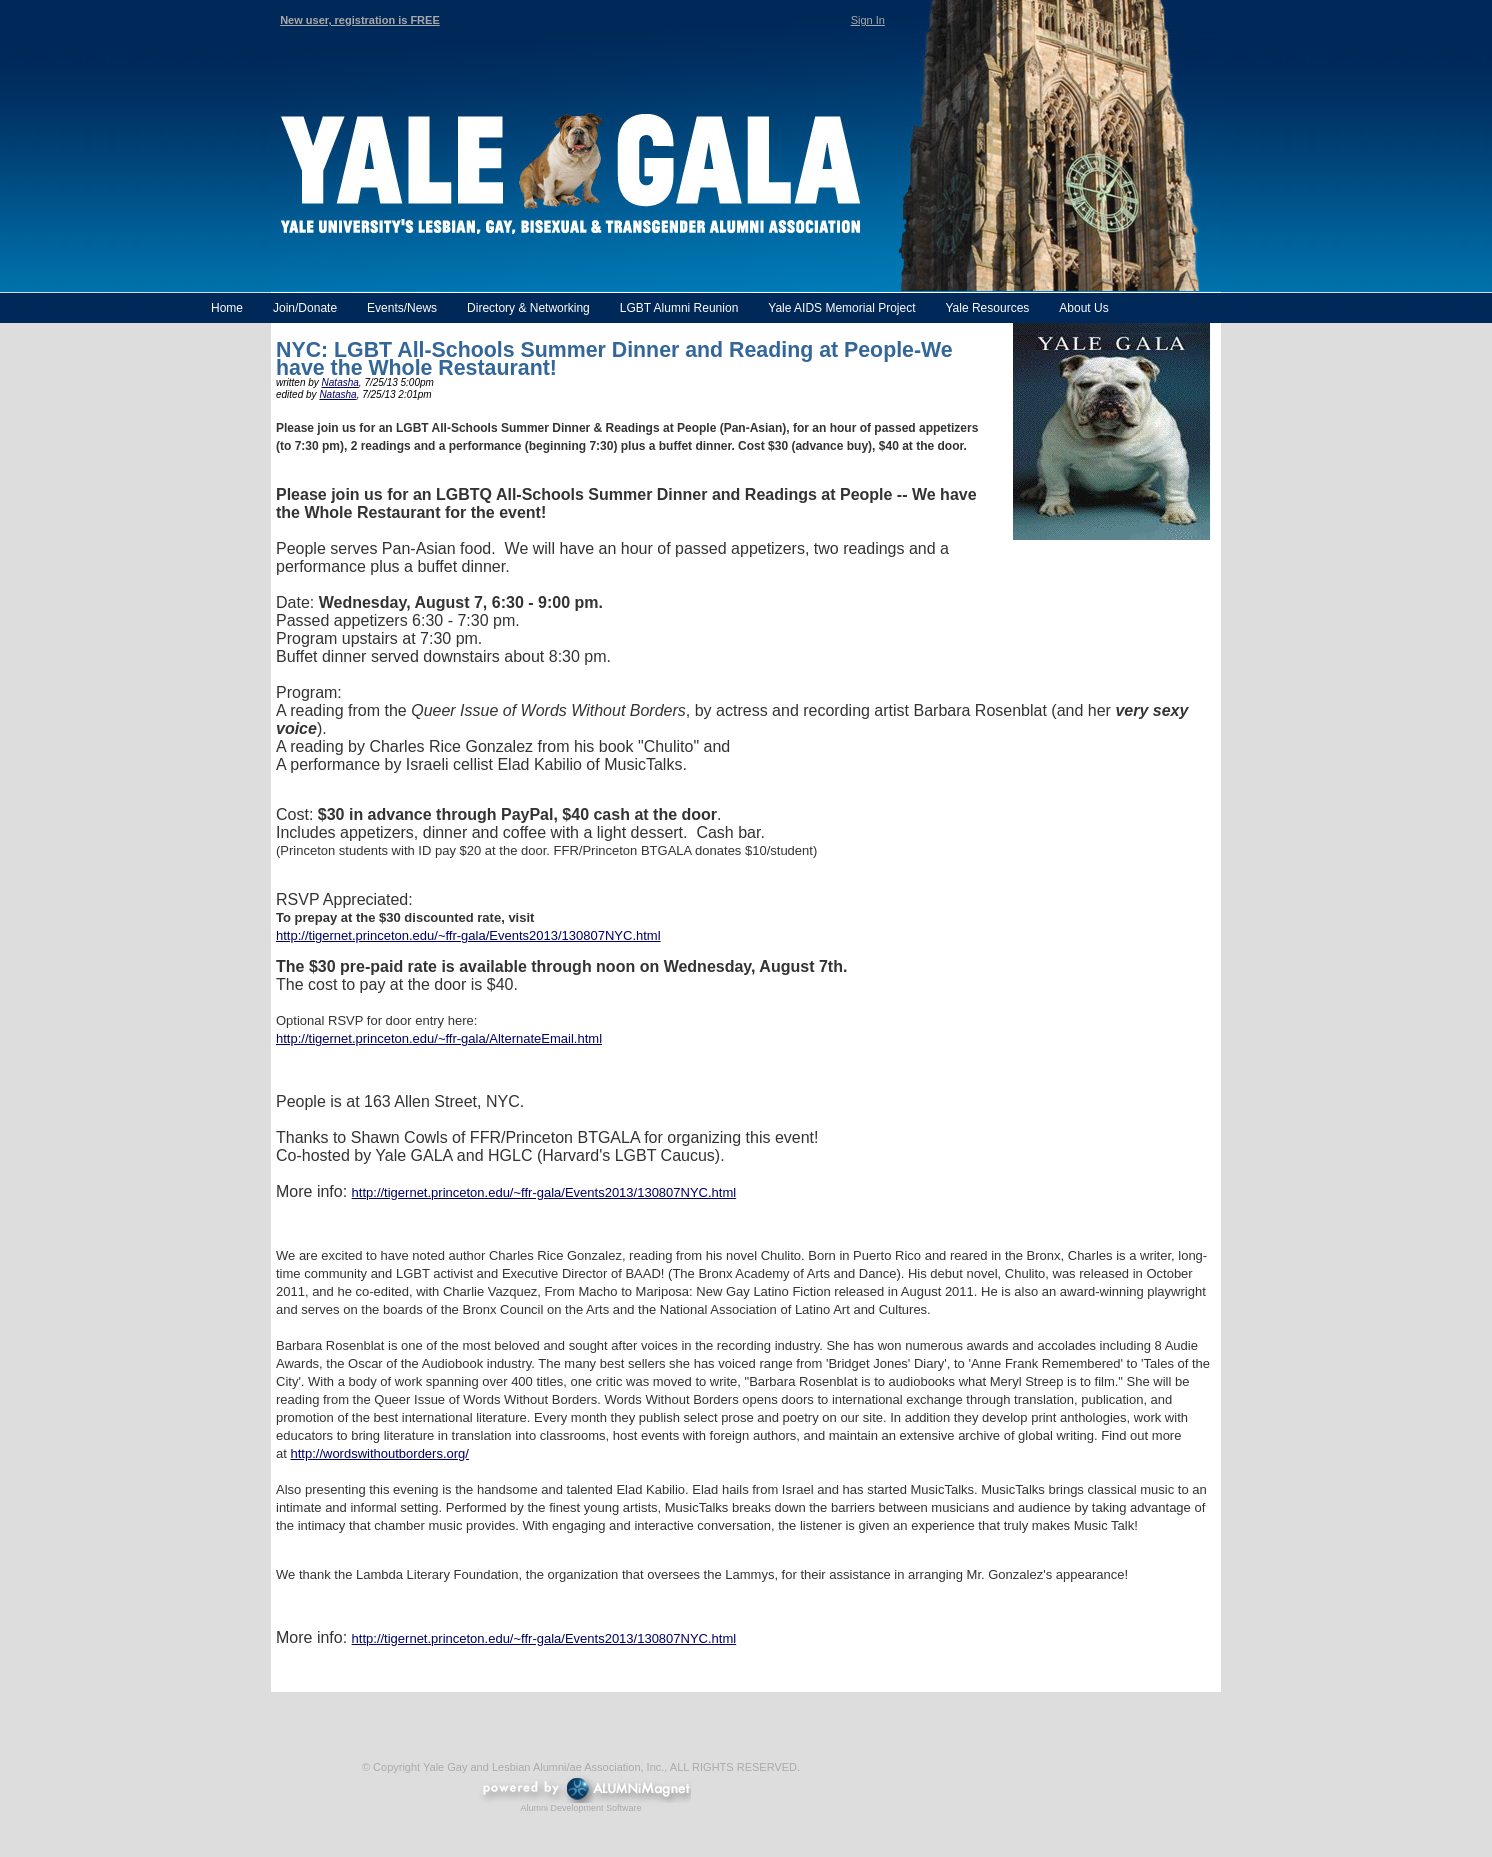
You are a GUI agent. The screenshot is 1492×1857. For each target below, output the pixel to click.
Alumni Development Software (580, 1808)
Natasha (340, 382)
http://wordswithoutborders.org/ (379, 1453)
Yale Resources (987, 308)
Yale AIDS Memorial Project (841, 308)
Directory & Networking (528, 308)
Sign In (868, 20)
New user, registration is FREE (360, 20)
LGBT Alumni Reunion (679, 308)
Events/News (402, 308)
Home (227, 308)
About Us (1083, 308)
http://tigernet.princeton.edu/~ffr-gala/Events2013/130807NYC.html (468, 935)
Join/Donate (305, 308)
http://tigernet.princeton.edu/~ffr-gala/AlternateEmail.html (439, 1038)
